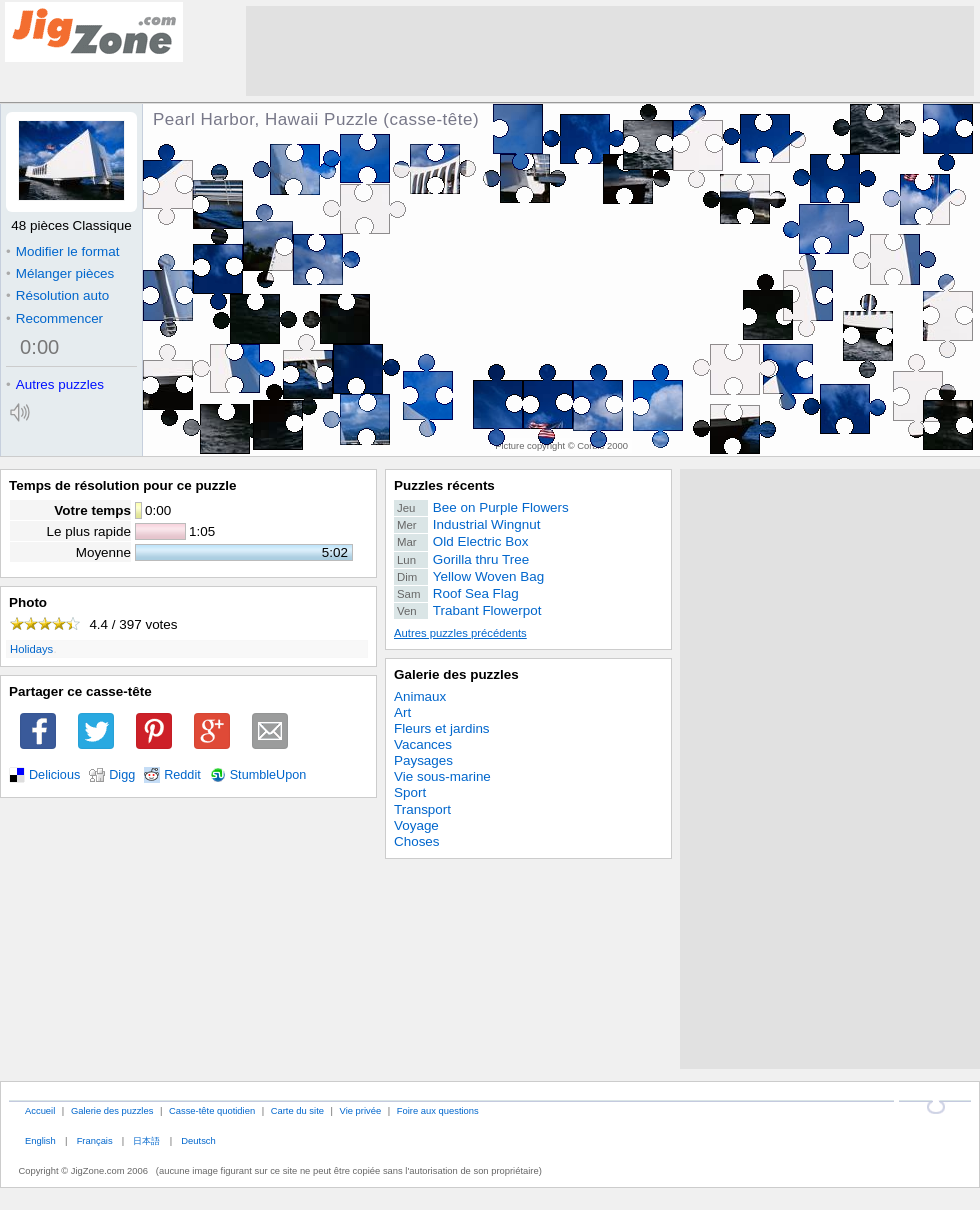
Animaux (420, 696)
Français (95, 1140)
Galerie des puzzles (456, 674)
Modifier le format (63, 251)
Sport (410, 792)
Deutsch (198, 1140)
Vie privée (361, 1110)
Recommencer (54, 318)
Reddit (182, 775)
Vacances (423, 744)
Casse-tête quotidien (212, 1110)
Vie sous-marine (442, 776)
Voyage (416, 825)
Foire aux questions (438, 1110)
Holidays (31, 649)
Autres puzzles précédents (460, 633)
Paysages (423, 760)
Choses (417, 841)
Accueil (40, 1110)
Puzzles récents (444, 485)
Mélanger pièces (60, 273)
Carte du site (297, 1110)
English (40, 1140)
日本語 (146, 1140)
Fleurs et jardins (442, 728)
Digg (122, 775)
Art (402, 712)
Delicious (54, 775)
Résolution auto (57, 295)
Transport (422, 809)
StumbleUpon (268, 775)
